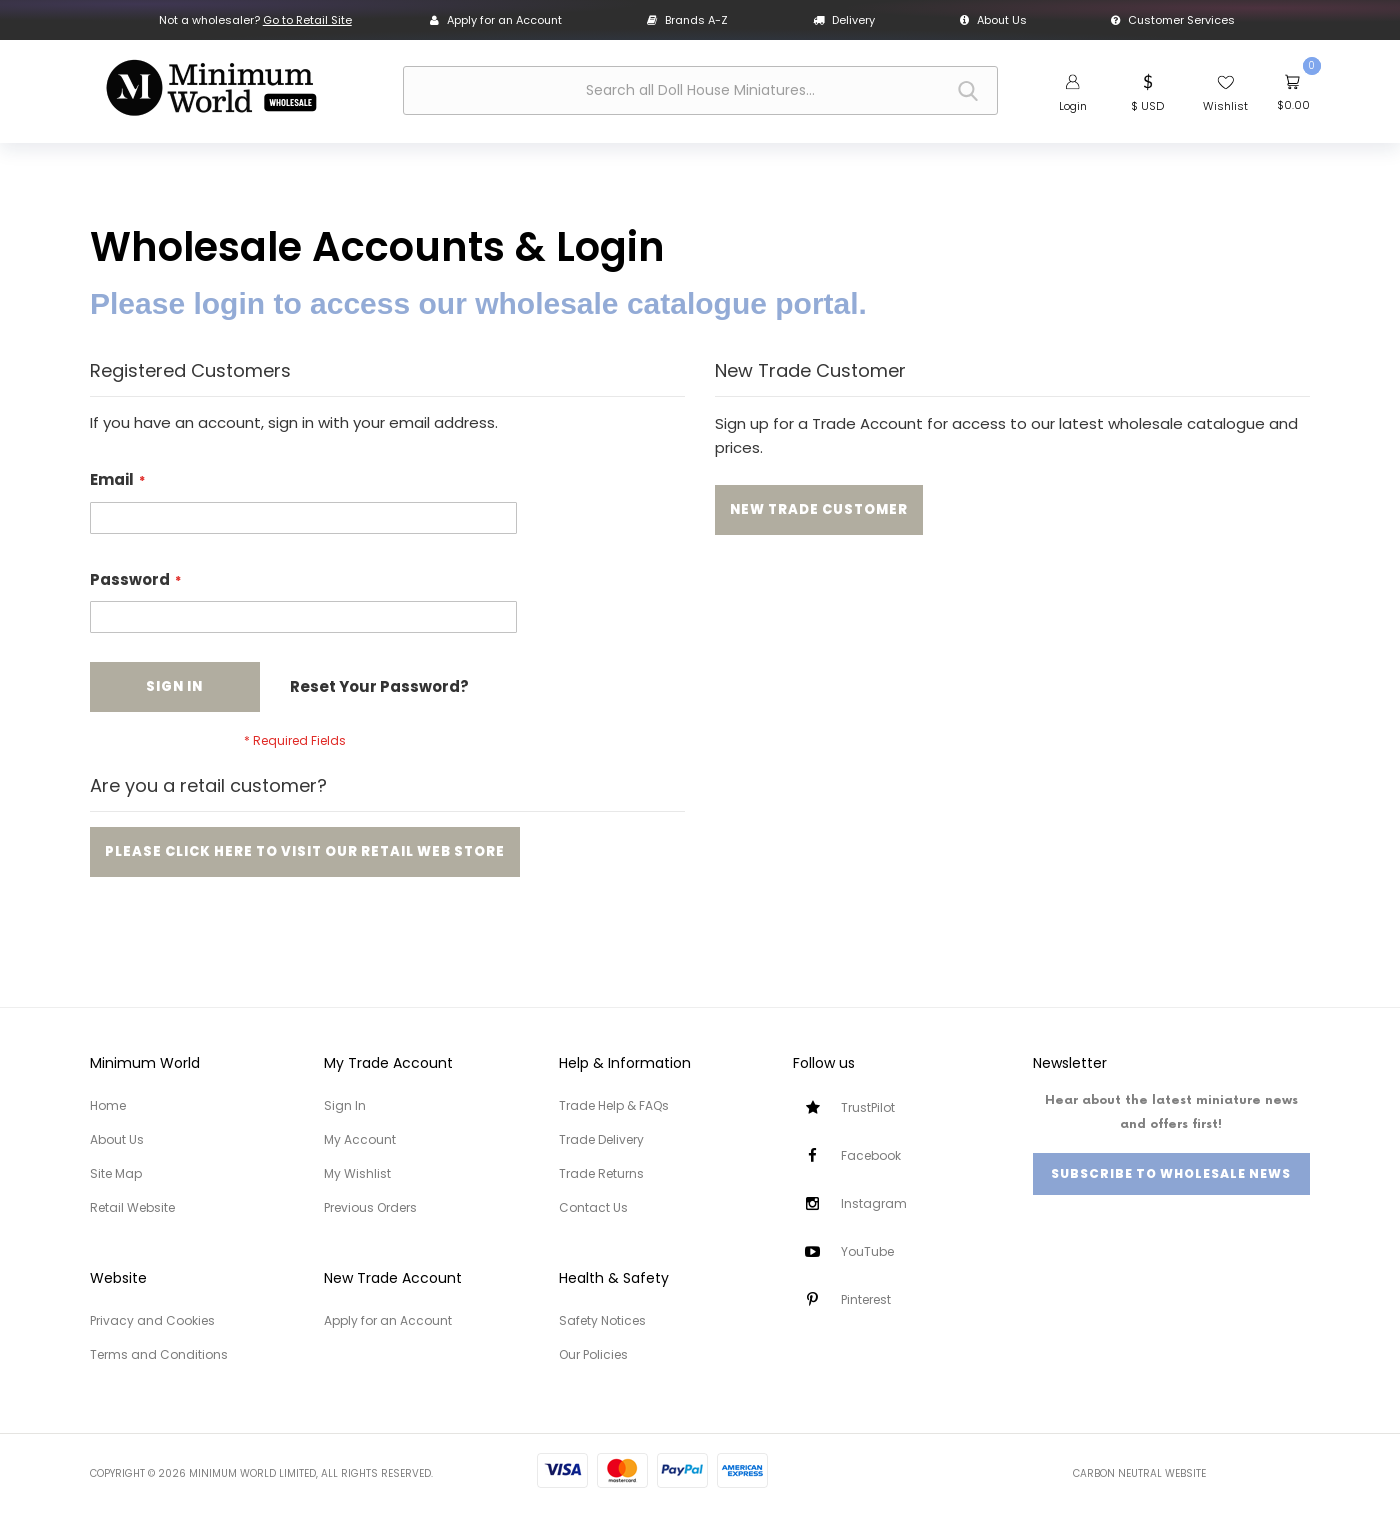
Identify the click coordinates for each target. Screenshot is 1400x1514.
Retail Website (132, 1207)
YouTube (867, 1251)
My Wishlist (357, 1173)
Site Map (116, 1173)
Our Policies (593, 1354)
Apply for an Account (496, 20)
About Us (993, 20)
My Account (360, 1139)
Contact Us (593, 1207)
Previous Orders (370, 1207)
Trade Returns (601, 1173)
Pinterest (866, 1299)
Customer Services (1173, 20)
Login (1073, 106)
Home (108, 1105)
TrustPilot (868, 1107)
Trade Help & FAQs (614, 1105)
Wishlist (1225, 106)
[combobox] (700, 90)
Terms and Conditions (159, 1354)
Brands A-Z (687, 20)
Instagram (874, 1203)
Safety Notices (602, 1320)
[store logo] (211, 88)
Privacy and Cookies (152, 1320)
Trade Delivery (601, 1139)
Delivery (844, 20)
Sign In (345, 1105)
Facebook (871, 1155)
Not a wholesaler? (255, 20)
